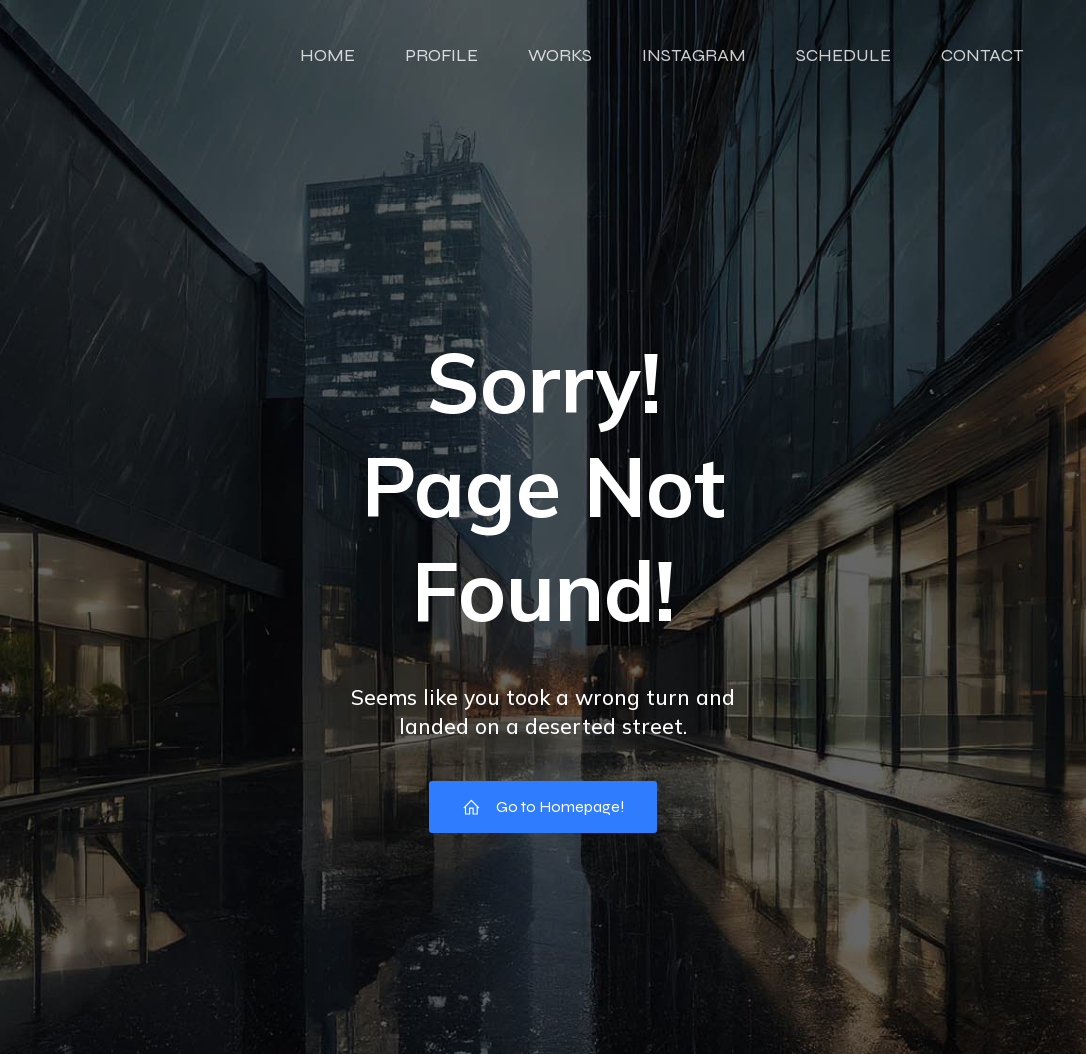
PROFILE (441, 55)
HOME (327, 55)
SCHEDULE (843, 55)
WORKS (560, 55)
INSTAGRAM (694, 55)
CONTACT (982, 55)
